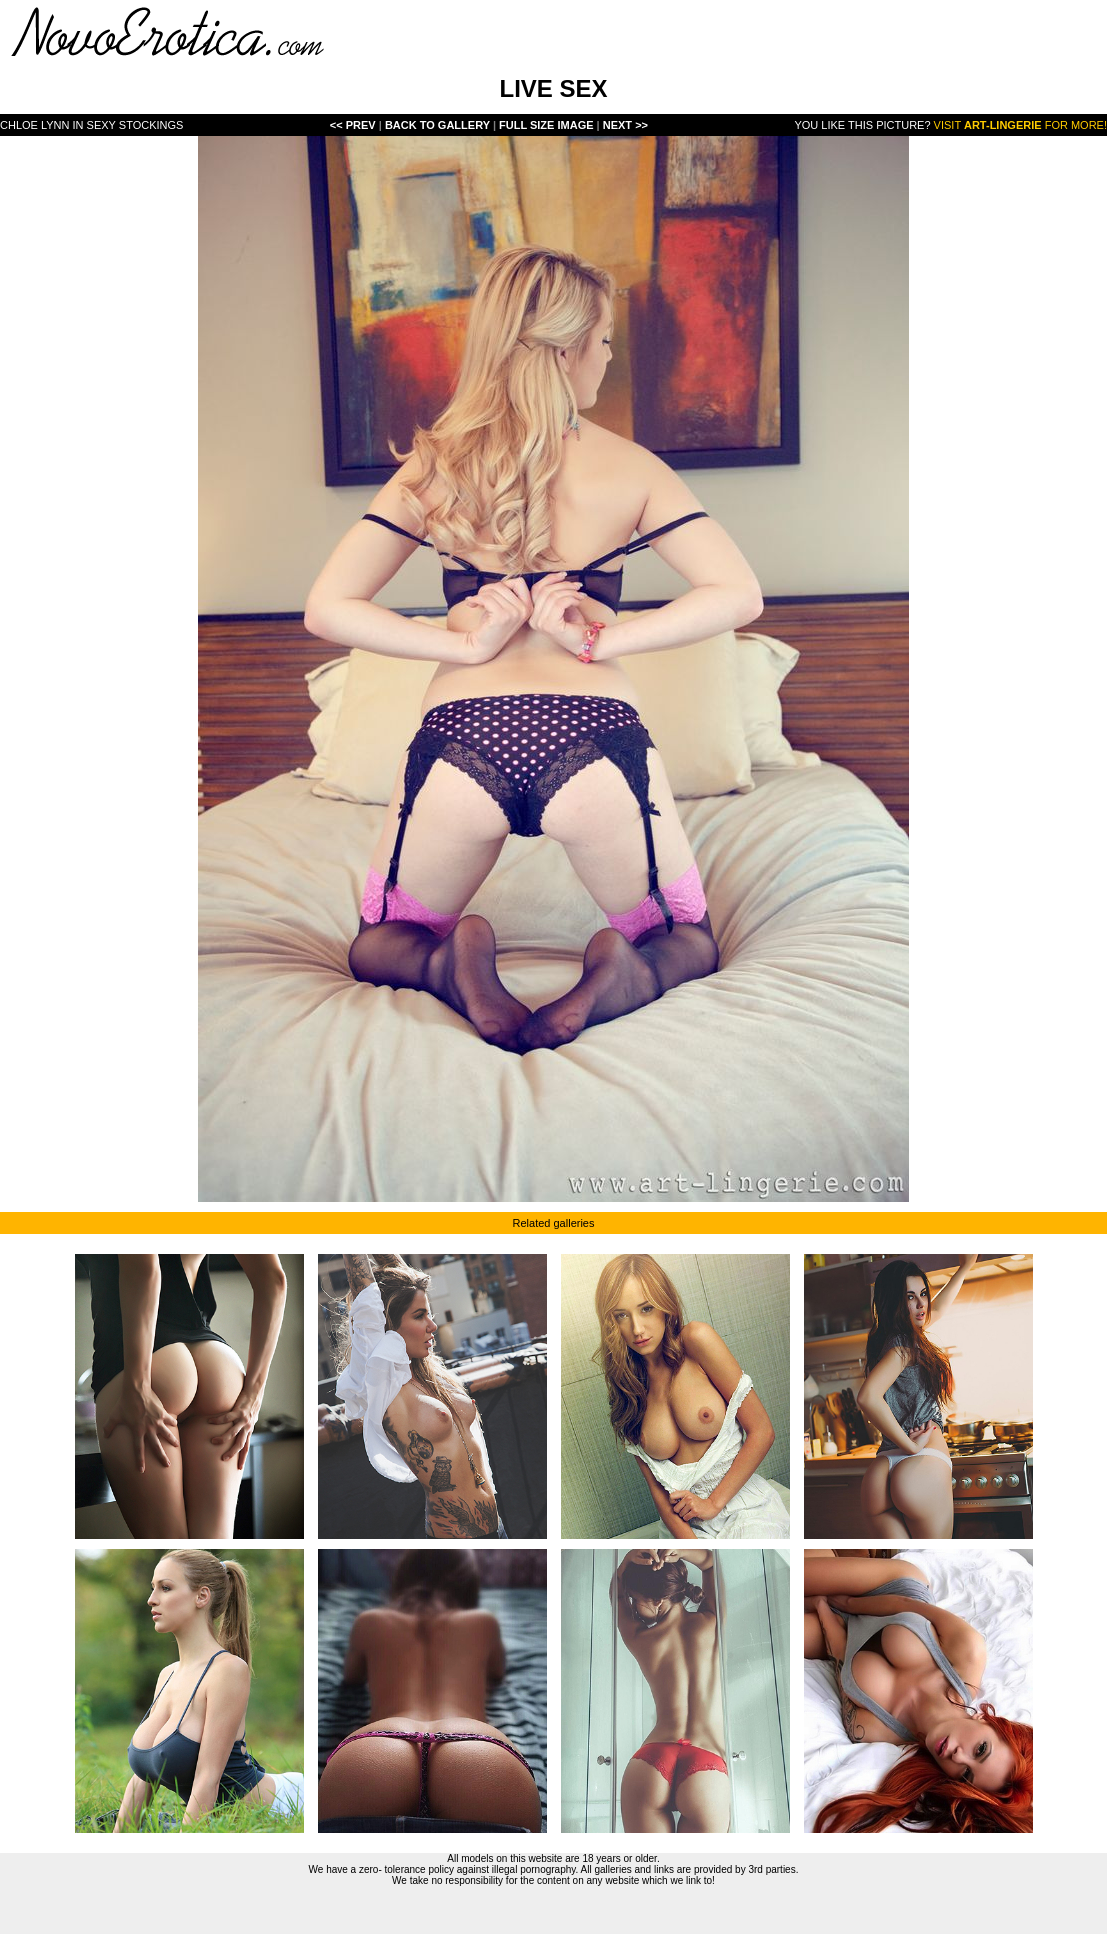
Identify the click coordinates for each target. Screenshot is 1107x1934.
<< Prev (353, 125)
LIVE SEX (553, 88)
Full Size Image (548, 125)
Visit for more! (1020, 125)
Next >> (625, 125)
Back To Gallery (439, 125)
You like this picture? (862, 125)
